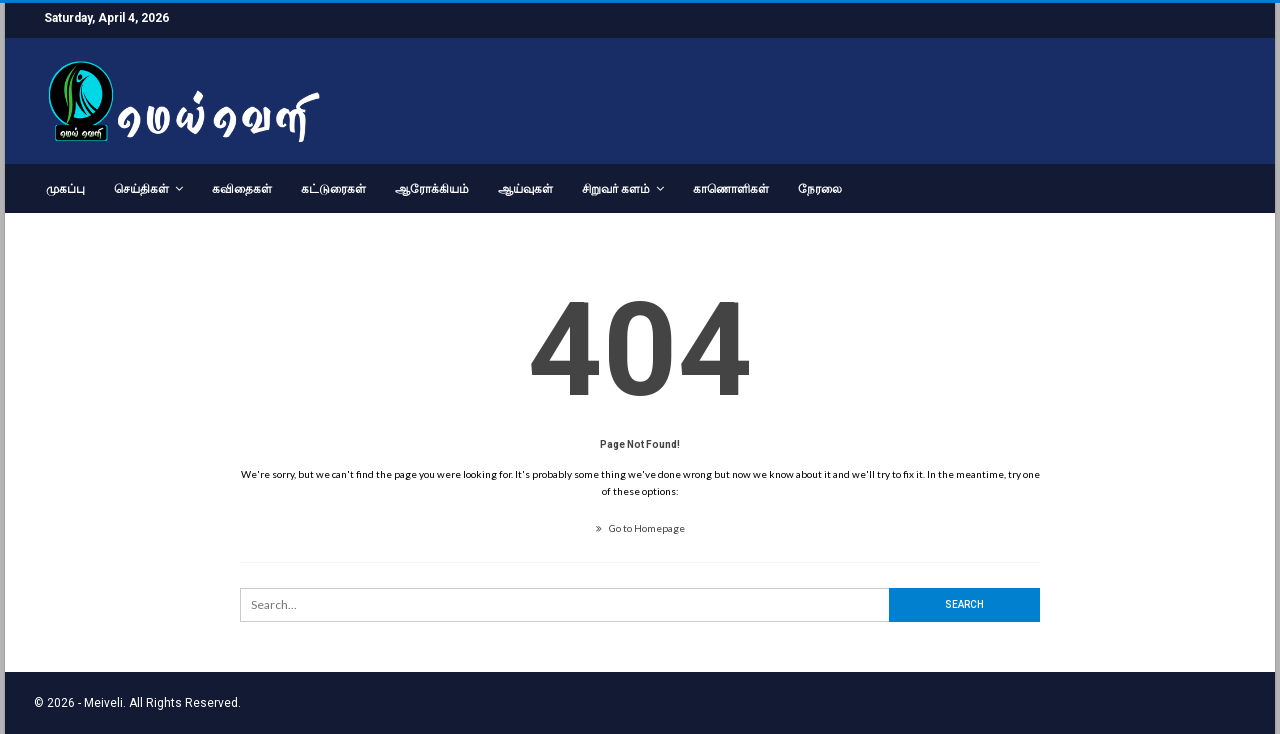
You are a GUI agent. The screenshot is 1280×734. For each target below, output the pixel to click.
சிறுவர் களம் (616, 189)
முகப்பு (65, 189)
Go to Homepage (640, 528)
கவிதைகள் (242, 189)
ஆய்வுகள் (525, 189)
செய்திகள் (141, 189)
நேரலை (820, 189)
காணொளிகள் (731, 189)
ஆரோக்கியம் (432, 189)
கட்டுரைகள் (333, 189)
